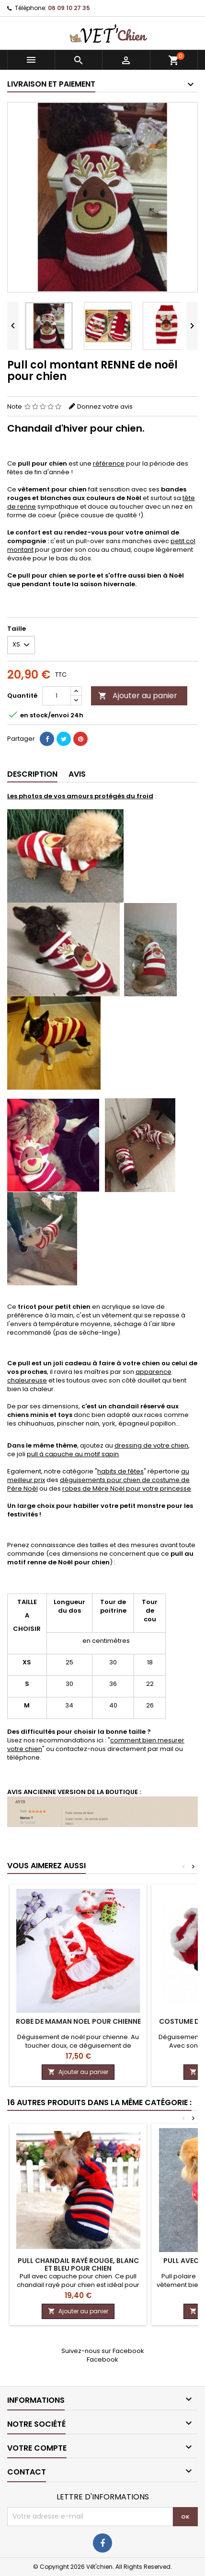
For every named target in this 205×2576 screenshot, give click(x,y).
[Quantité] (56, 695)
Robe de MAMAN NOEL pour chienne (78, 2021)
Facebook (102, 2359)
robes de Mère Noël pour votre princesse (126, 1488)
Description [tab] (32, 774)
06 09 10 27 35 (69, 8)
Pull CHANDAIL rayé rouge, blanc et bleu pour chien (78, 2264)
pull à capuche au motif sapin (73, 1454)
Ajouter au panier (137, 695)
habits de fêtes (120, 1471)
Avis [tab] (77, 774)
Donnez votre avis (105, 406)
